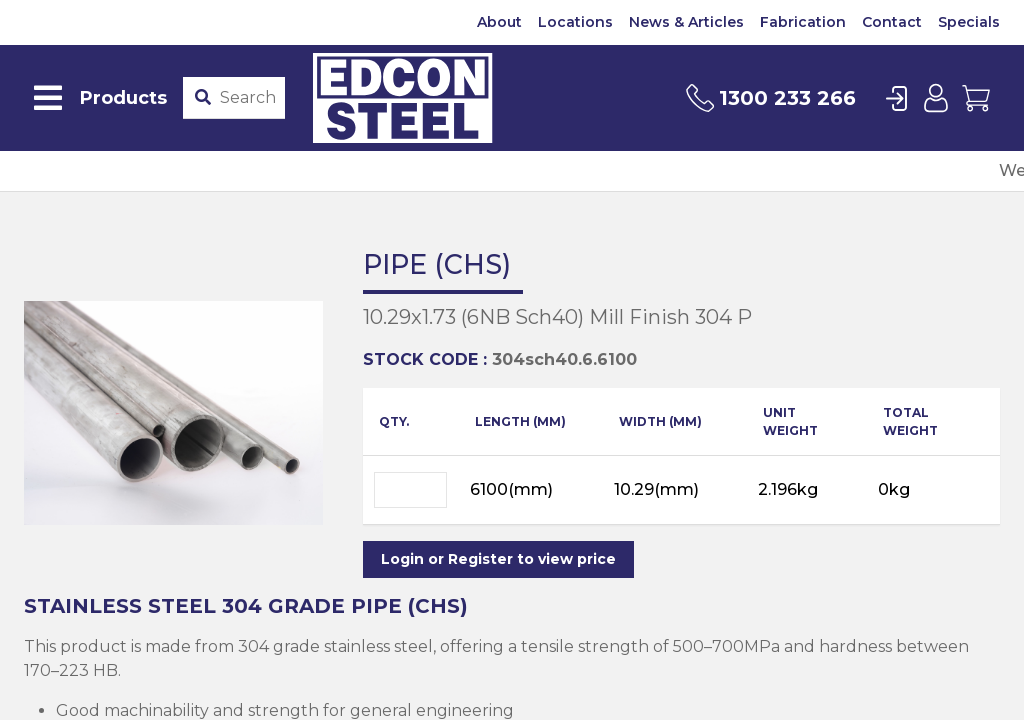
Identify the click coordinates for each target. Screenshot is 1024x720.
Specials (969, 22)
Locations (575, 22)
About (499, 22)
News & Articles (686, 22)
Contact (892, 22)
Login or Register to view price (498, 559)
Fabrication (803, 22)
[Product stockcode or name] (248, 98)
